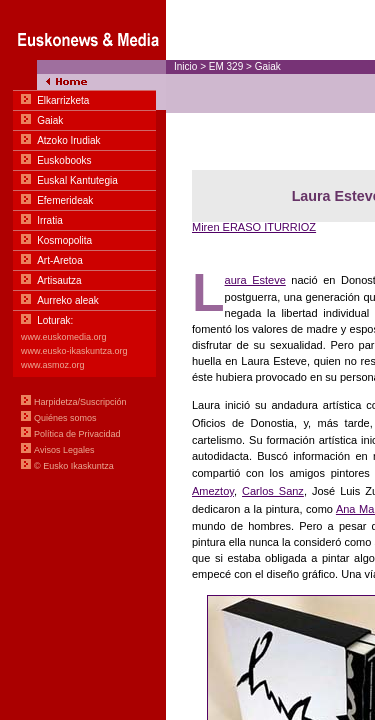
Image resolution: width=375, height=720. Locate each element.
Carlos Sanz (273, 491)
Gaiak (268, 66)
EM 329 (226, 66)
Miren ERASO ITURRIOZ (254, 227)
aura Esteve (255, 280)
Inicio (185, 66)
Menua (83, 250)
